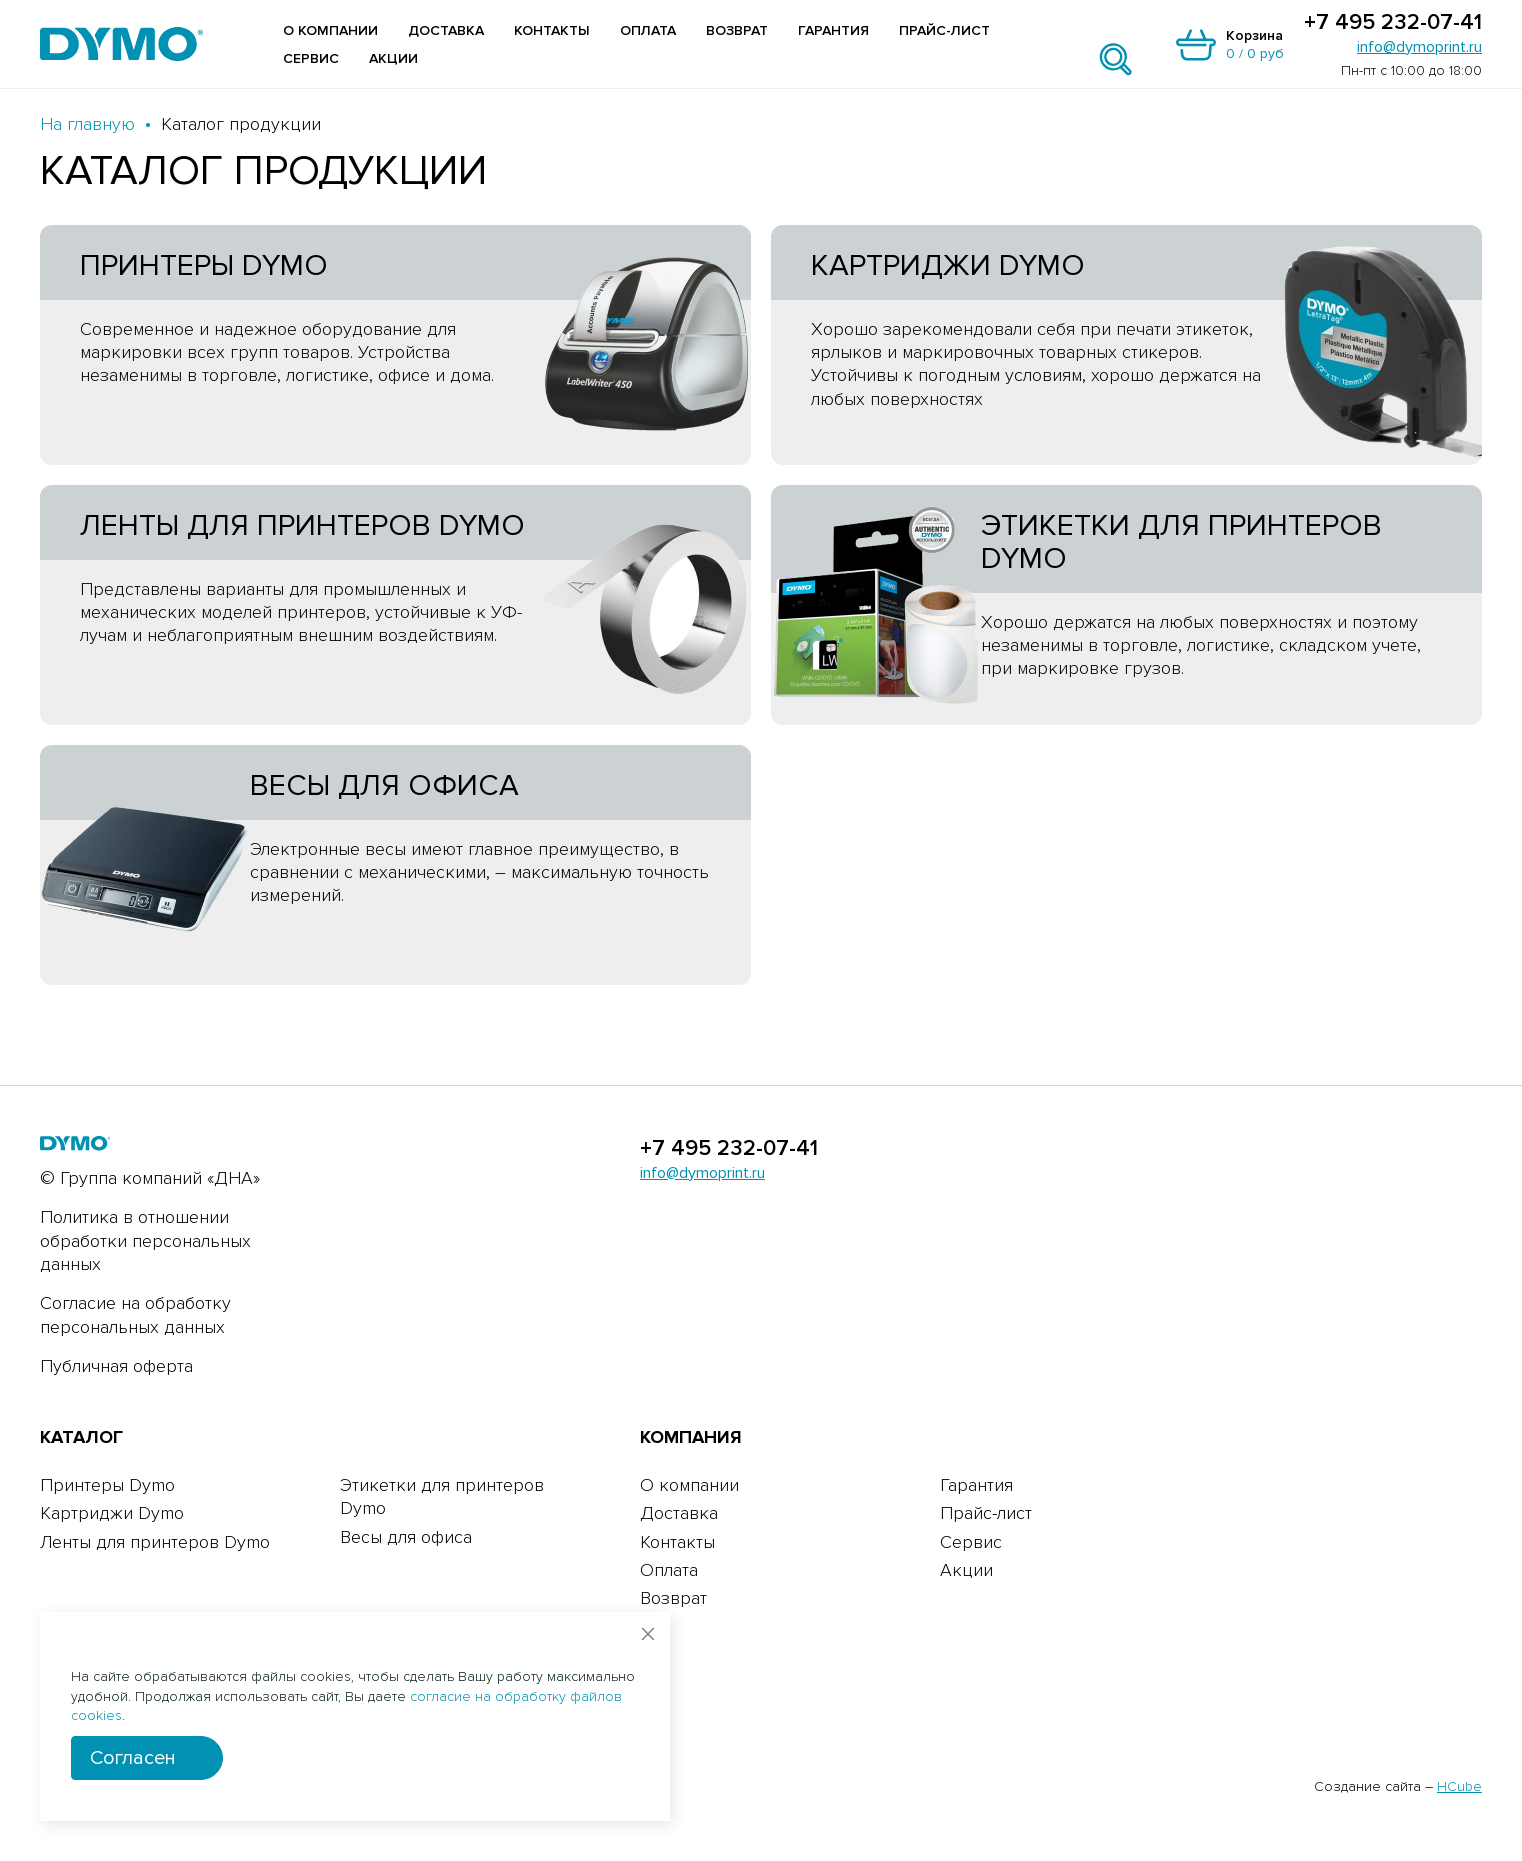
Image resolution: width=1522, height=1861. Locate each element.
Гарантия (833, 30)
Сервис (311, 58)
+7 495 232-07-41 (1393, 23)
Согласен (133, 1758)
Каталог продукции (241, 124)
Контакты (552, 30)
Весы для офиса (406, 1537)
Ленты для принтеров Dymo (155, 1542)
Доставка (446, 30)
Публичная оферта (116, 1366)
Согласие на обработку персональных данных (135, 1314)
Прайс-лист (944, 30)
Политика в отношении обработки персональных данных (145, 1240)
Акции (393, 58)
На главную (87, 124)
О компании (330, 30)
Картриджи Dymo (112, 1513)
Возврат (737, 30)
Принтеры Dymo (107, 1485)
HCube (1459, 1786)
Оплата (648, 30)
